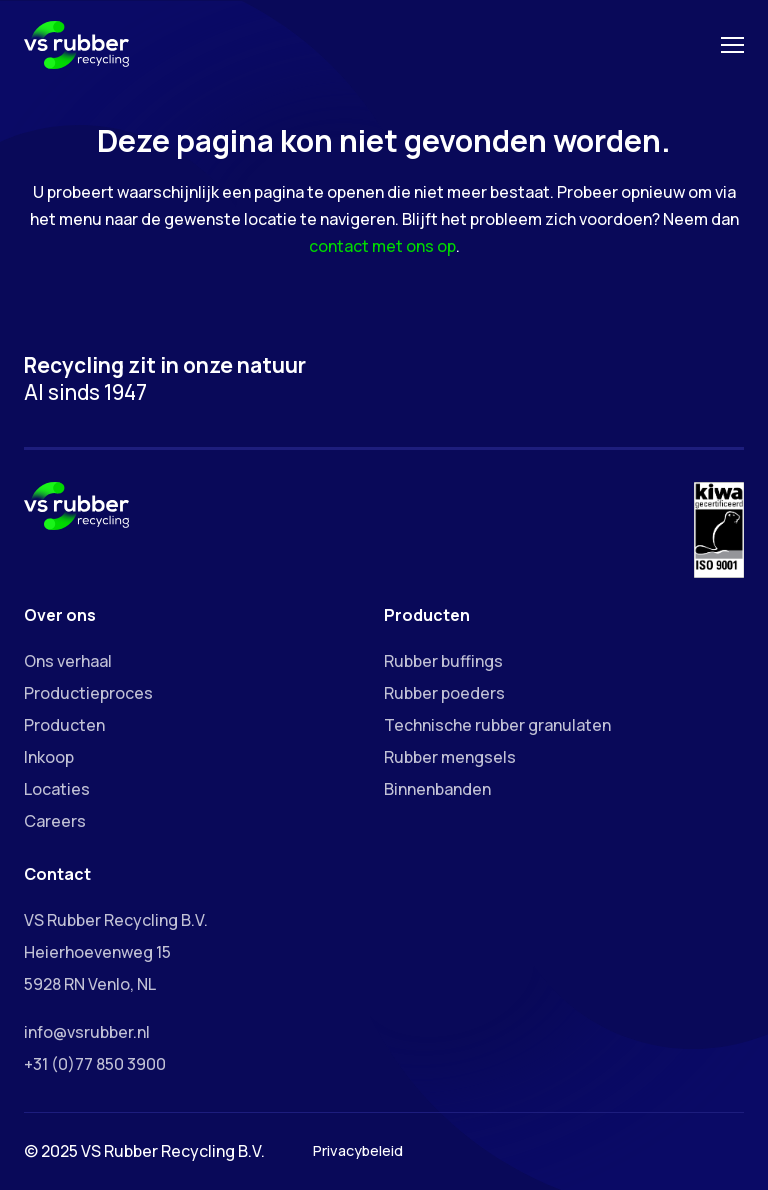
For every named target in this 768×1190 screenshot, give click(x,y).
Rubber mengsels (450, 757)
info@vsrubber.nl (87, 1032)
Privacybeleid (358, 1150)
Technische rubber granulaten (497, 725)
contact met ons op (382, 246)
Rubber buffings (443, 661)
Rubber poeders (444, 693)
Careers (55, 821)
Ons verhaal (68, 661)
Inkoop (49, 757)
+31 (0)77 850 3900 (95, 1064)
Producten (64, 725)
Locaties (57, 789)
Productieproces (88, 693)
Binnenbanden (437, 789)
